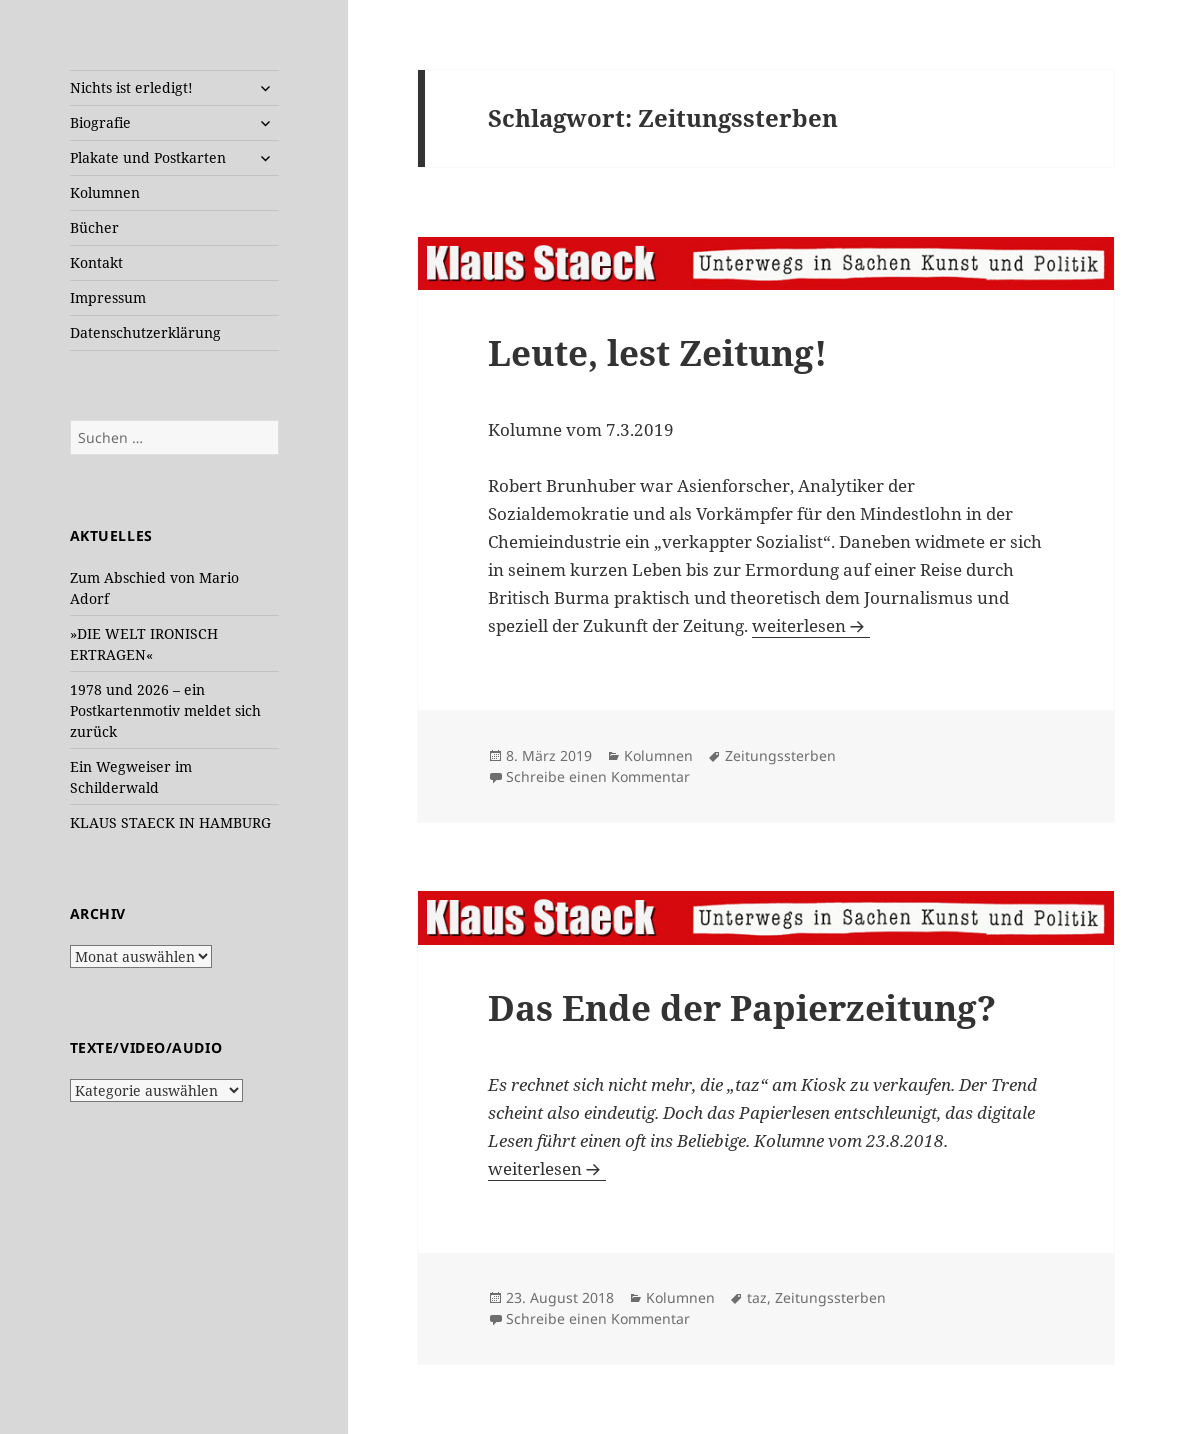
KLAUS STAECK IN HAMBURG (170, 822)
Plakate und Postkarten (148, 157)
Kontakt (96, 262)
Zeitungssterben (780, 755)
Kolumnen (105, 192)
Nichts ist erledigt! (131, 87)
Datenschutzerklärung (145, 332)
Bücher (94, 227)
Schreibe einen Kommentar (598, 776)
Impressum (108, 297)
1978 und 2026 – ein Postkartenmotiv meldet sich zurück (165, 710)
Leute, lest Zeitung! (657, 352)
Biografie (100, 122)
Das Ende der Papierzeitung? (742, 1007)
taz (757, 1297)
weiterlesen (811, 625)
